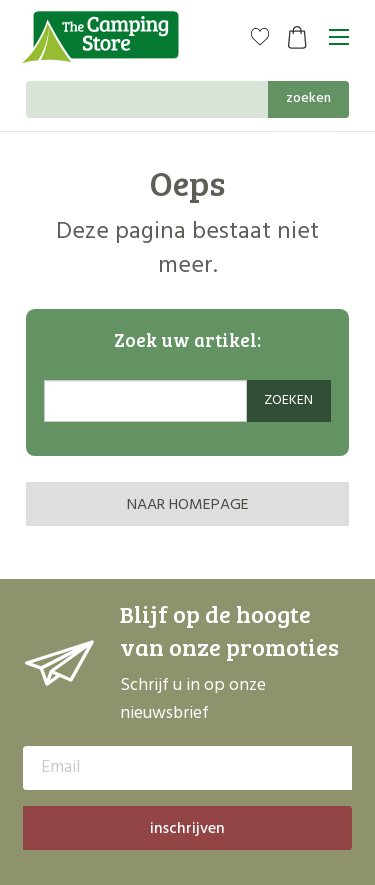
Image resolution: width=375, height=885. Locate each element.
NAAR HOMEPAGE (188, 505)
